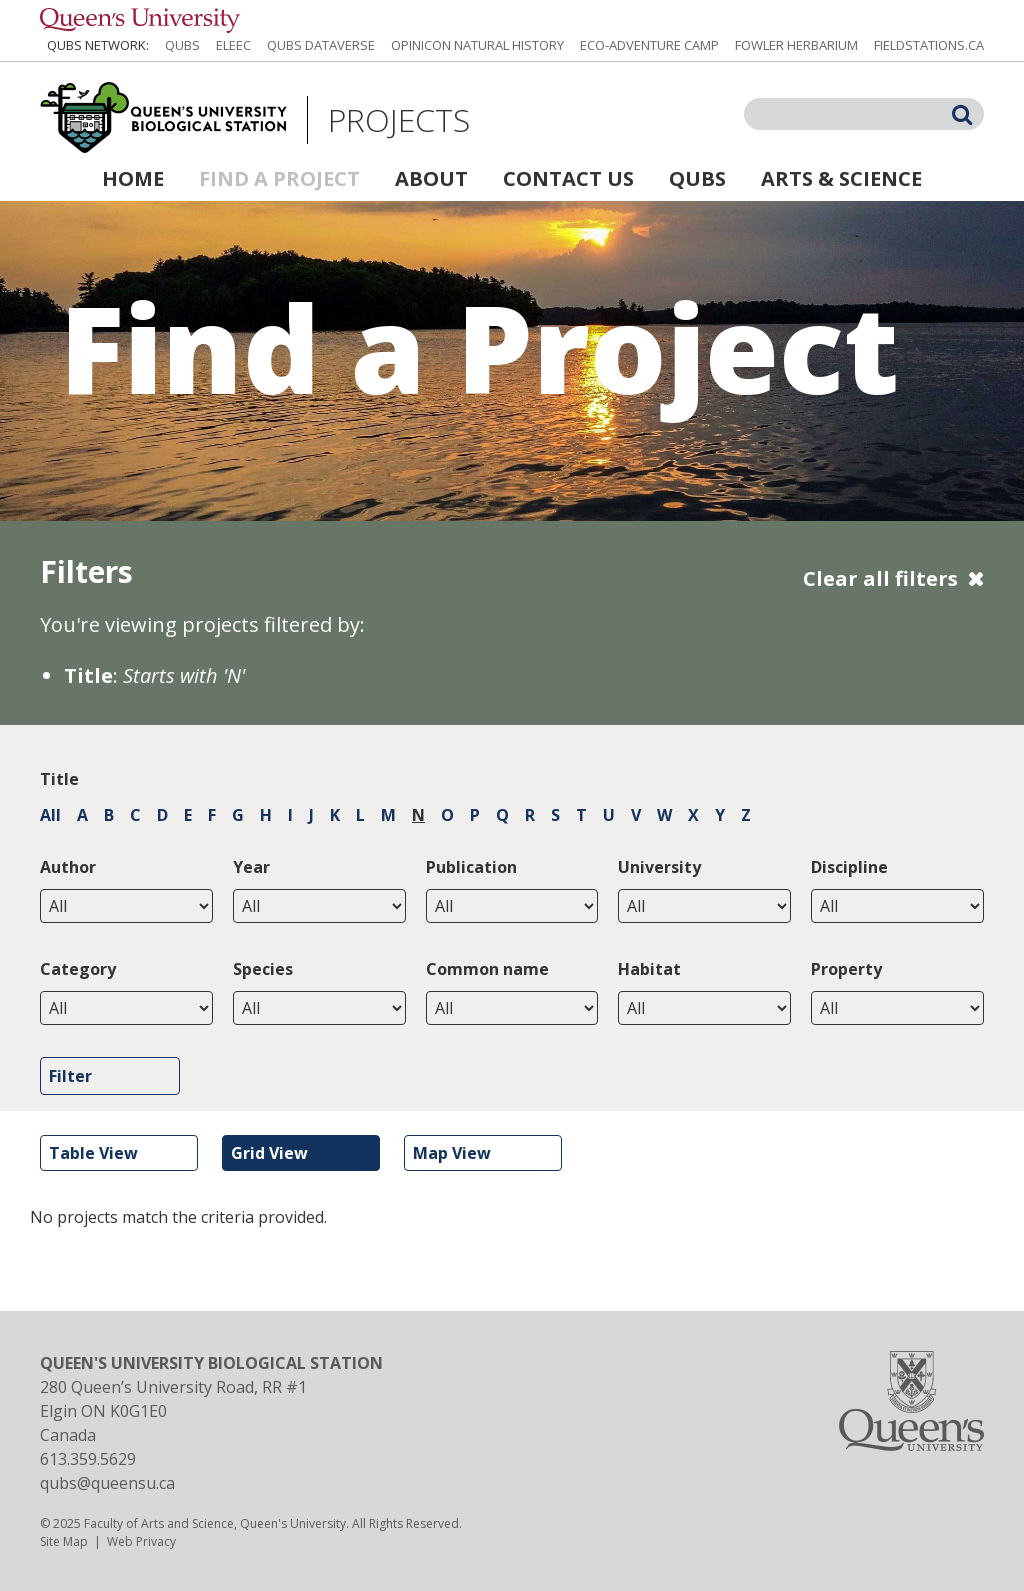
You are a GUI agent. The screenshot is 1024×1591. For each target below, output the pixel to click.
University (659, 867)
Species (263, 969)
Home (133, 178)
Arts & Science (841, 178)
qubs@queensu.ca (107, 1483)
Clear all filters (880, 578)
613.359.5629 (88, 1459)
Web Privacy (141, 1541)
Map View (452, 1153)
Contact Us (568, 178)
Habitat (649, 969)
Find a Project (279, 178)
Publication (471, 867)
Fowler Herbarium (796, 45)
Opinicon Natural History (477, 45)
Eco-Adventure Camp (649, 45)
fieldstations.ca (929, 45)
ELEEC (233, 45)
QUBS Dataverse (321, 45)
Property (846, 969)
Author (68, 867)
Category (78, 969)
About (431, 178)
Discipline (849, 867)
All (50, 815)
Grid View (269, 1153)
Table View (93, 1153)
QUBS (182, 45)
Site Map (64, 1541)
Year (251, 867)
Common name (487, 969)
